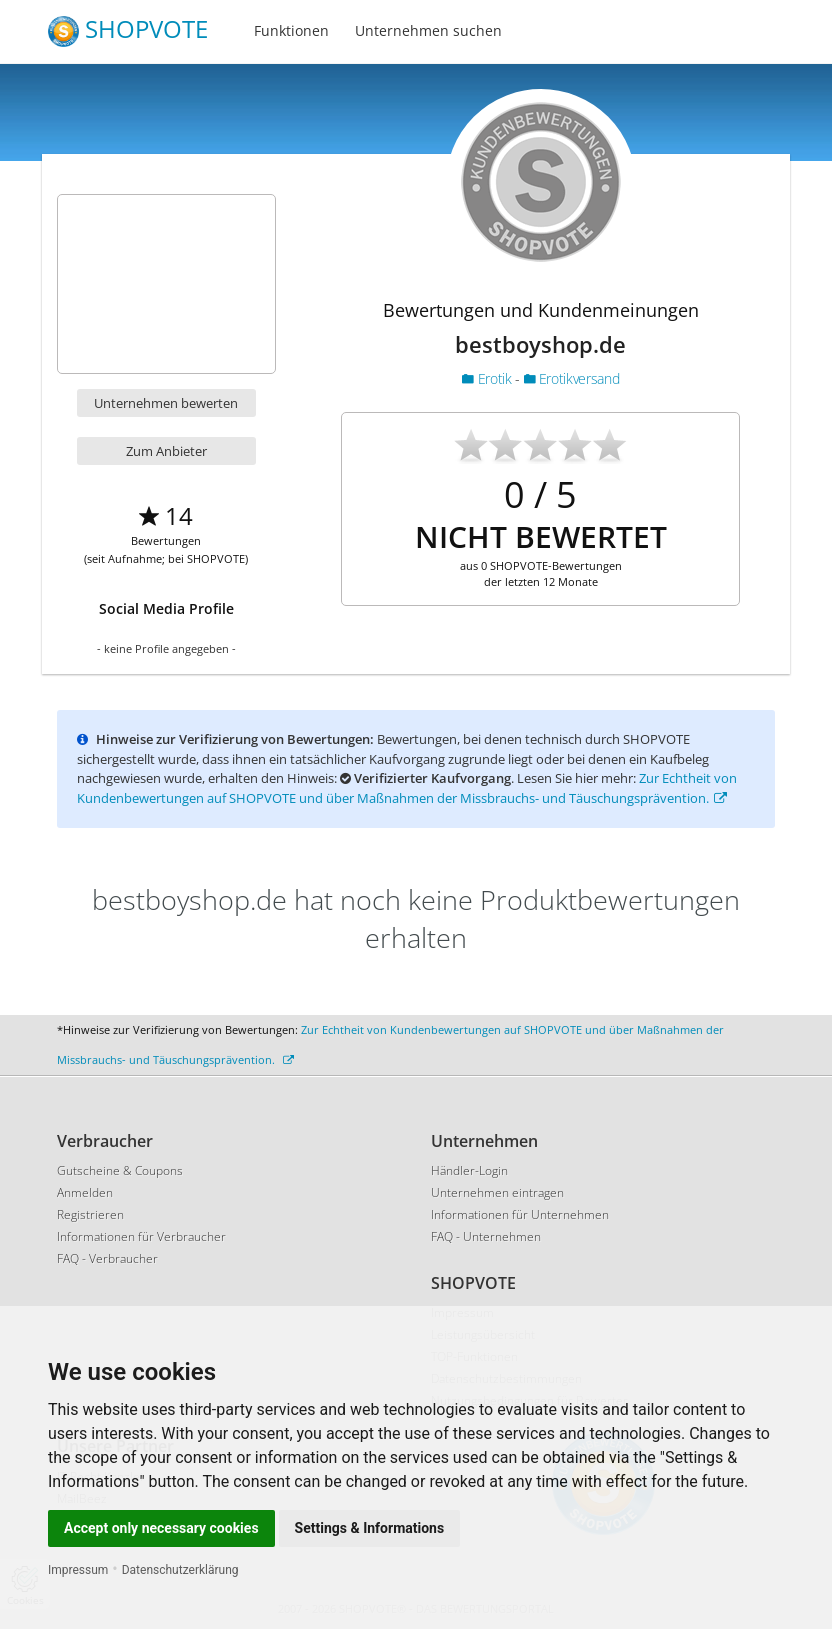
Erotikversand (572, 378)
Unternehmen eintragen (497, 1192)
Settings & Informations (370, 1528)
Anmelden (85, 1192)
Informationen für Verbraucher (141, 1236)
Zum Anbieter (166, 451)
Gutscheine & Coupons (120, 1170)
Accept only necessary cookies (161, 1528)
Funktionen (291, 30)
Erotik (488, 378)
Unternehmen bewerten (166, 403)
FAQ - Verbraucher (107, 1258)
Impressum (78, 1570)
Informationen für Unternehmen (520, 1214)
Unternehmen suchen (428, 30)
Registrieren (90, 1214)
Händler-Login (469, 1170)
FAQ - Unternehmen (486, 1236)
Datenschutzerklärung (180, 1570)
